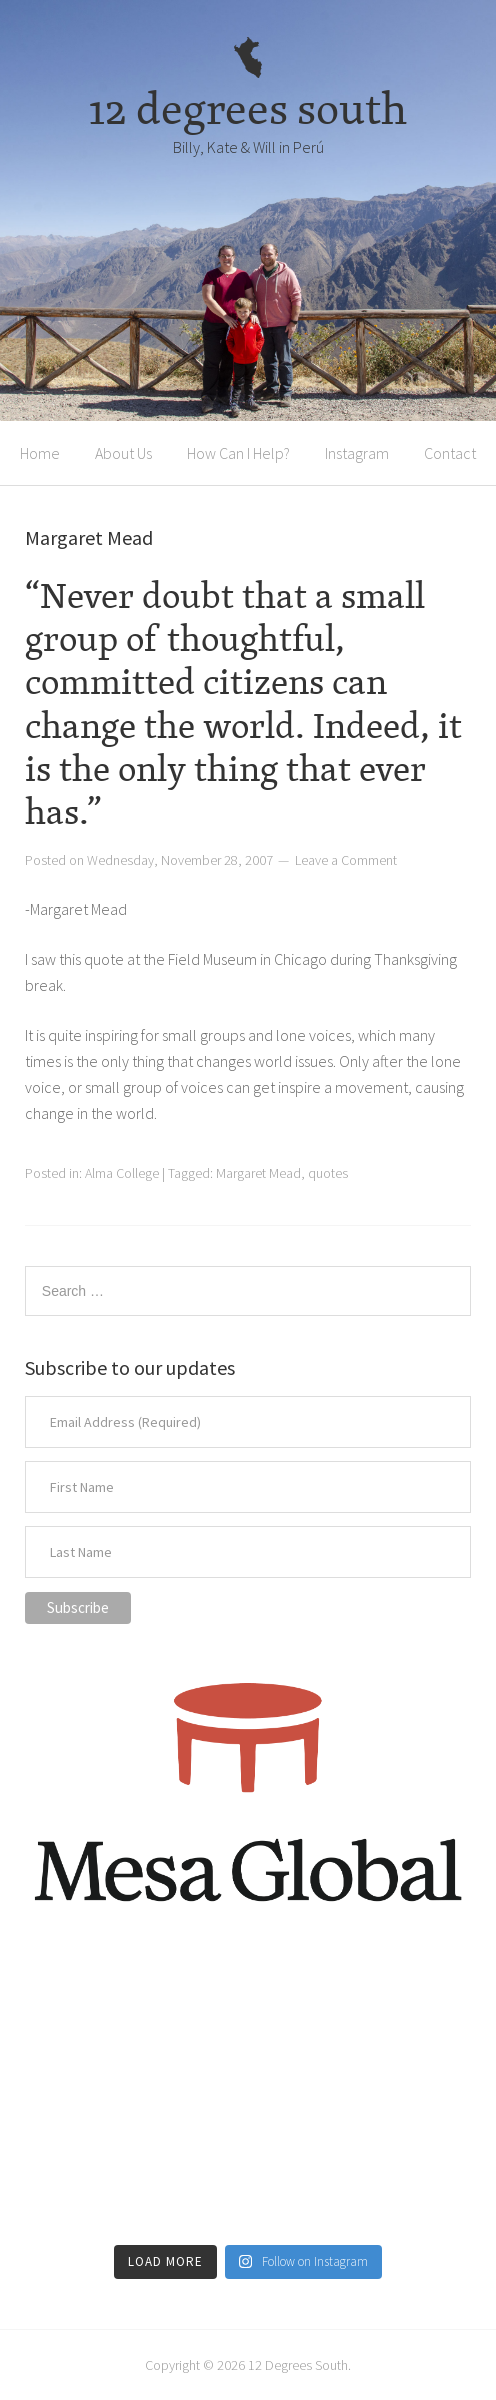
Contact (450, 453)
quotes (328, 1173)
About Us (123, 453)
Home (40, 453)
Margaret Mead (258, 1173)
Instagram (357, 453)
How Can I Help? (238, 453)
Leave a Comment (346, 860)
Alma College (122, 1173)
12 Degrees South (298, 2365)
